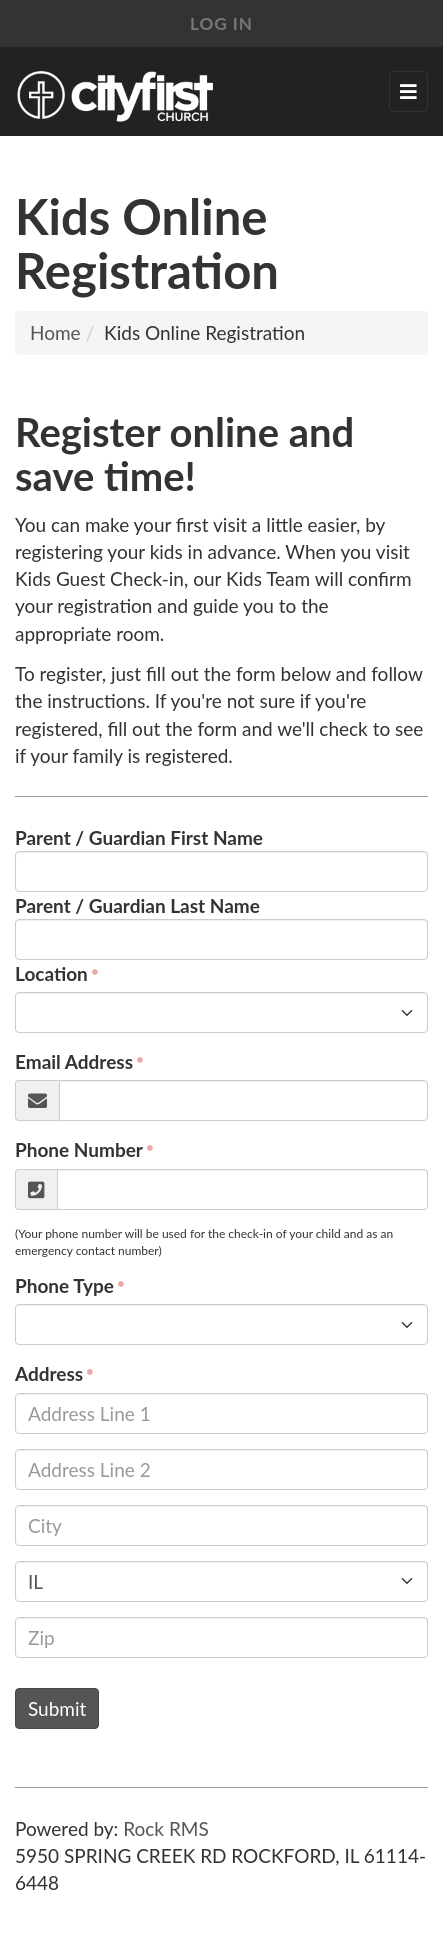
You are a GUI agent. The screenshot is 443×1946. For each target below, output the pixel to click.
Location (51, 973)
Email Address (74, 1061)
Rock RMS (166, 1828)
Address (49, 1373)
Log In (221, 23)
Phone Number (79, 1149)
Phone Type (64, 1285)
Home (55, 332)
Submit (57, 1708)
